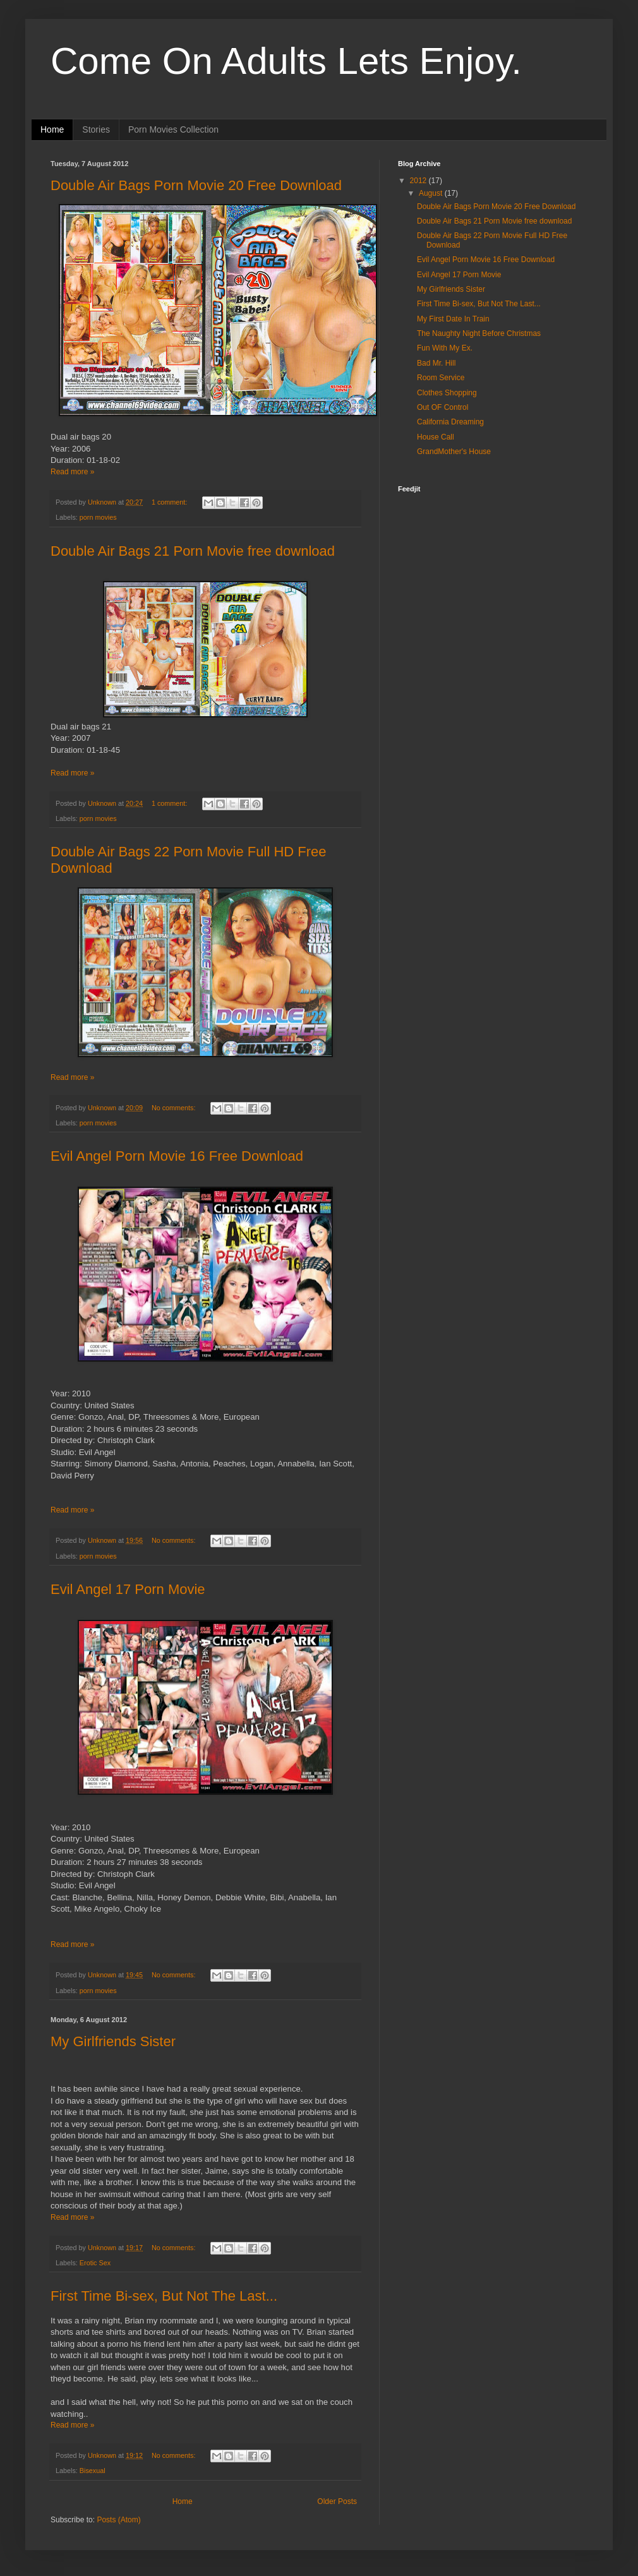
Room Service (440, 377)
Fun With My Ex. (444, 348)
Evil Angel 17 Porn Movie (128, 1589)
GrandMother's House (454, 451)
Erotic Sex (95, 2263)
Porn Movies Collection (173, 129)
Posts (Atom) (118, 2519)
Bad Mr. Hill (436, 363)
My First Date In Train (453, 319)
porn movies (98, 517)
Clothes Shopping (447, 392)
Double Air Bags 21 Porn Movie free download (193, 551)
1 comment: (170, 502)
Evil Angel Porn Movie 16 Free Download (177, 1156)
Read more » (72, 471)
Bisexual (92, 2470)
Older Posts (337, 2501)
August (432, 193)
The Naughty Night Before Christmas (479, 333)
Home (52, 129)
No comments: (175, 1107)
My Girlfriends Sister (113, 2041)
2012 (419, 180)
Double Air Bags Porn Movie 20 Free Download (196, 185)
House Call (435, 437)
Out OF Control (442, 407)
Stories (96, 129)
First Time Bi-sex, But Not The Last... (164, 2296)
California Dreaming (450, 421)
